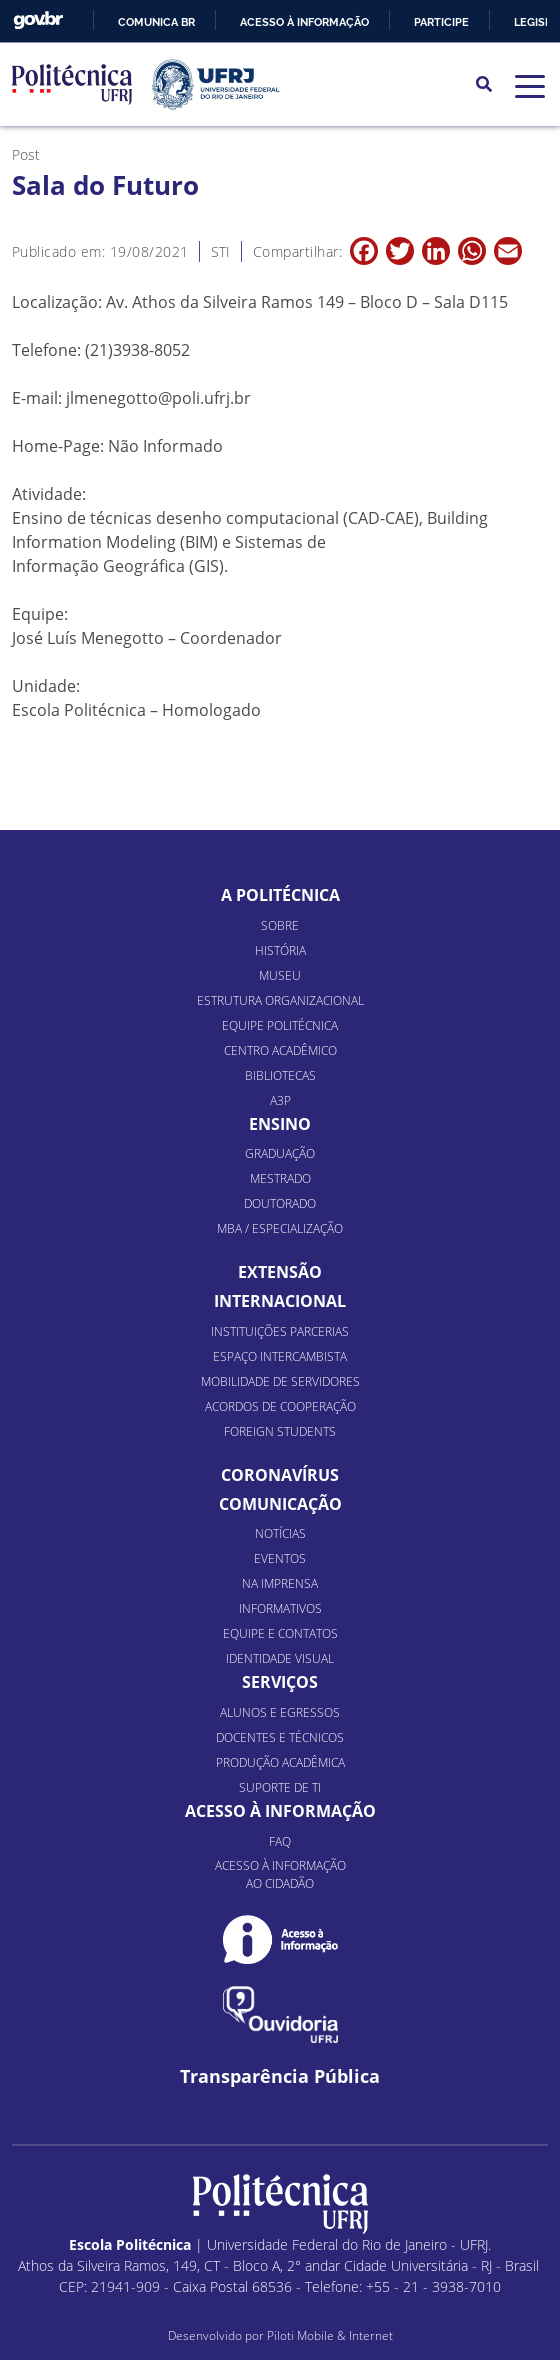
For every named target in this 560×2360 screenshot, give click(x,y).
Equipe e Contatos (280, 1633)
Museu (280, 975)
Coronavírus (280, 1475)
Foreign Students (280, 1431)
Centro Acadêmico (280, 1050)
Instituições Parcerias (280, 1331)
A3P (280, 1100)
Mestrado (280, 1178)
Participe (441, 22)
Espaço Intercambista (280, 1356)
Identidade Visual (280, 1658)
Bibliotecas (280, 1075)
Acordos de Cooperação (280, 1406)
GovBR (38, 20)
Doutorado (280, 1203)
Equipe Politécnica (280, 1025)
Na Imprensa (280, 1583)
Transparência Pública (280, 2076)
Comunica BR (156, 22)
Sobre (280, 925)
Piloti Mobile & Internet (330, 2335)
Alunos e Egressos (280, 1712)
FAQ (280, 1841)
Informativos (280, 1608)
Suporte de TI (280, 1787)
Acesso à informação (304, 22)
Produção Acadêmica (280, 1762)
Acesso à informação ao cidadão (280, 1874)
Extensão (280, 1272)
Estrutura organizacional (280, 1000)
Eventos (280, 1558)
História (280, 950)
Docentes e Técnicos (280, 1737)
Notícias (280, 1533)
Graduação (280, 1153)
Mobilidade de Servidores (280, 1381)
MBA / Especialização (280, 1228)
